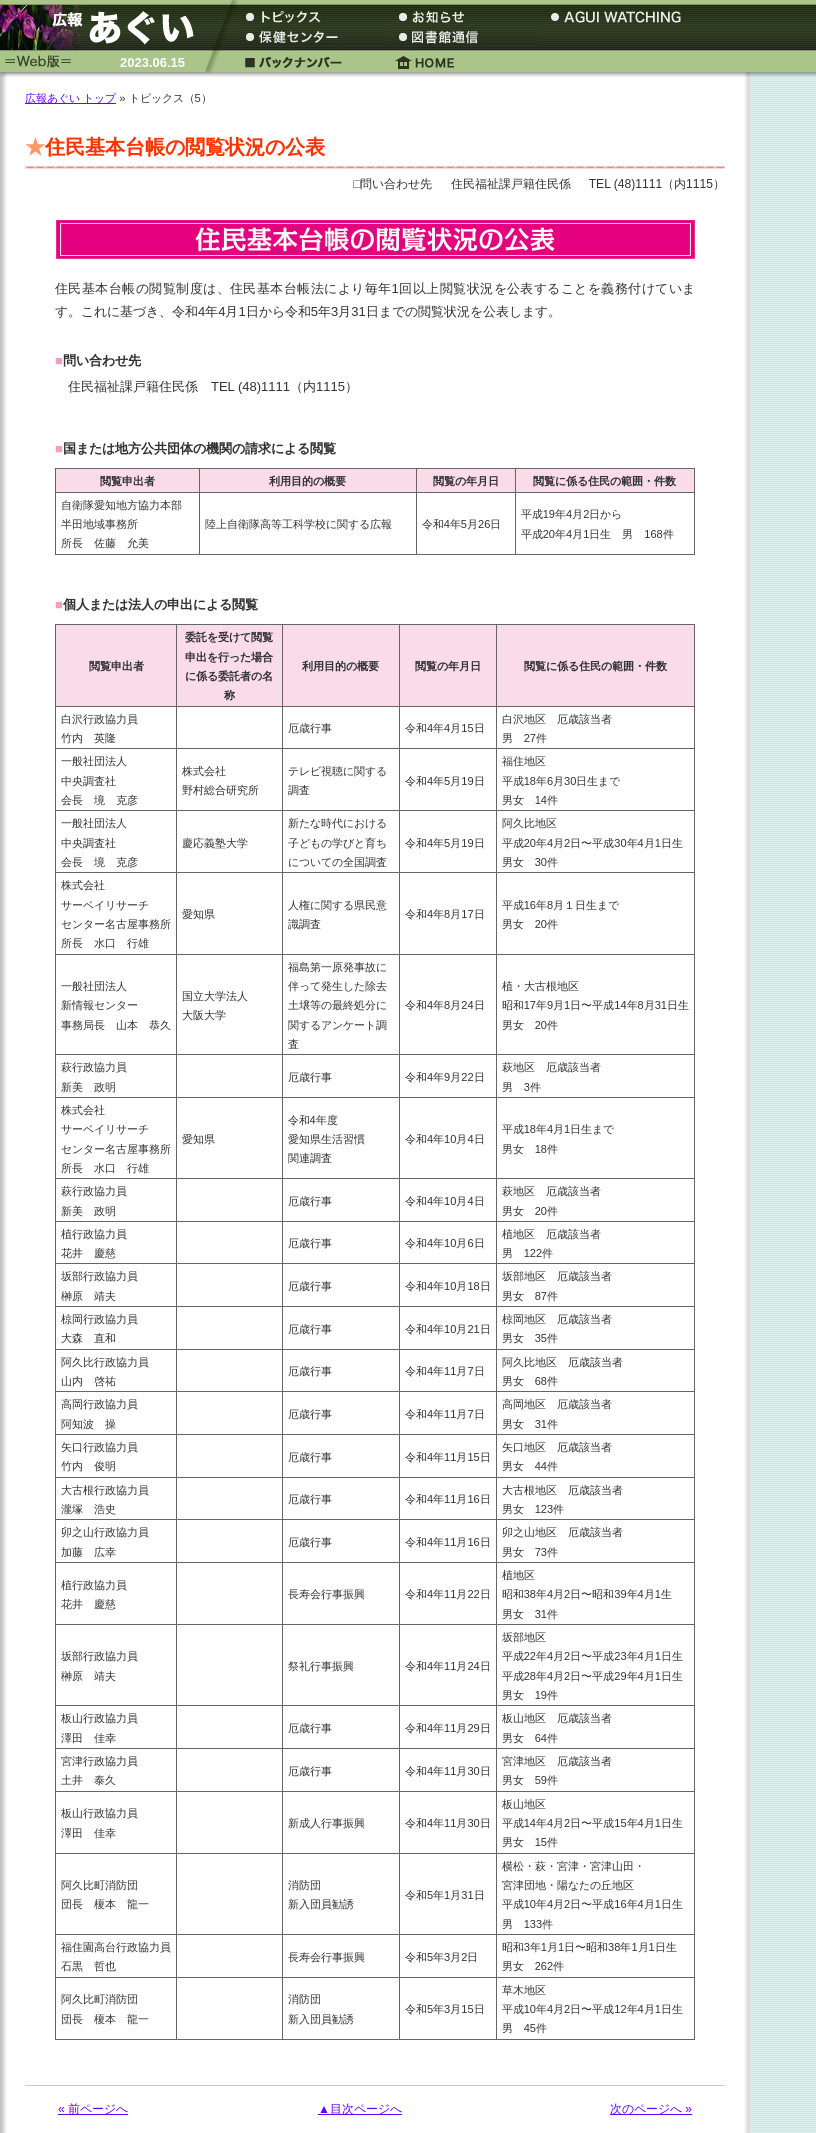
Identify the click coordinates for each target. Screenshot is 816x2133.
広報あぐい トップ (70, 98)
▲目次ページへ (360, 2109)
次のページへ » (651, 2109)
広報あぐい (105, 27)
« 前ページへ (93, 2109)
